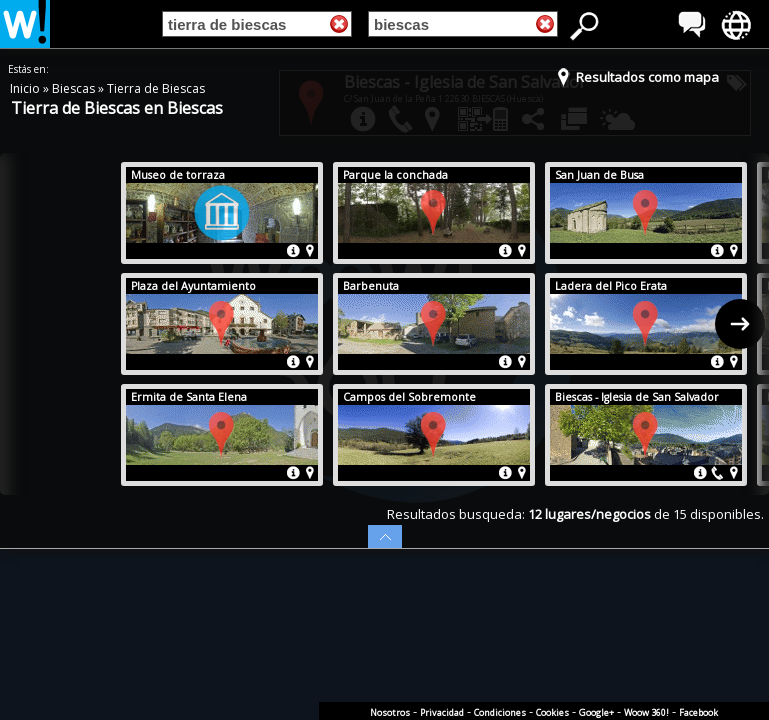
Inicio (26, 88)
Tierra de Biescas (156, 88)
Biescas (75, 88)
